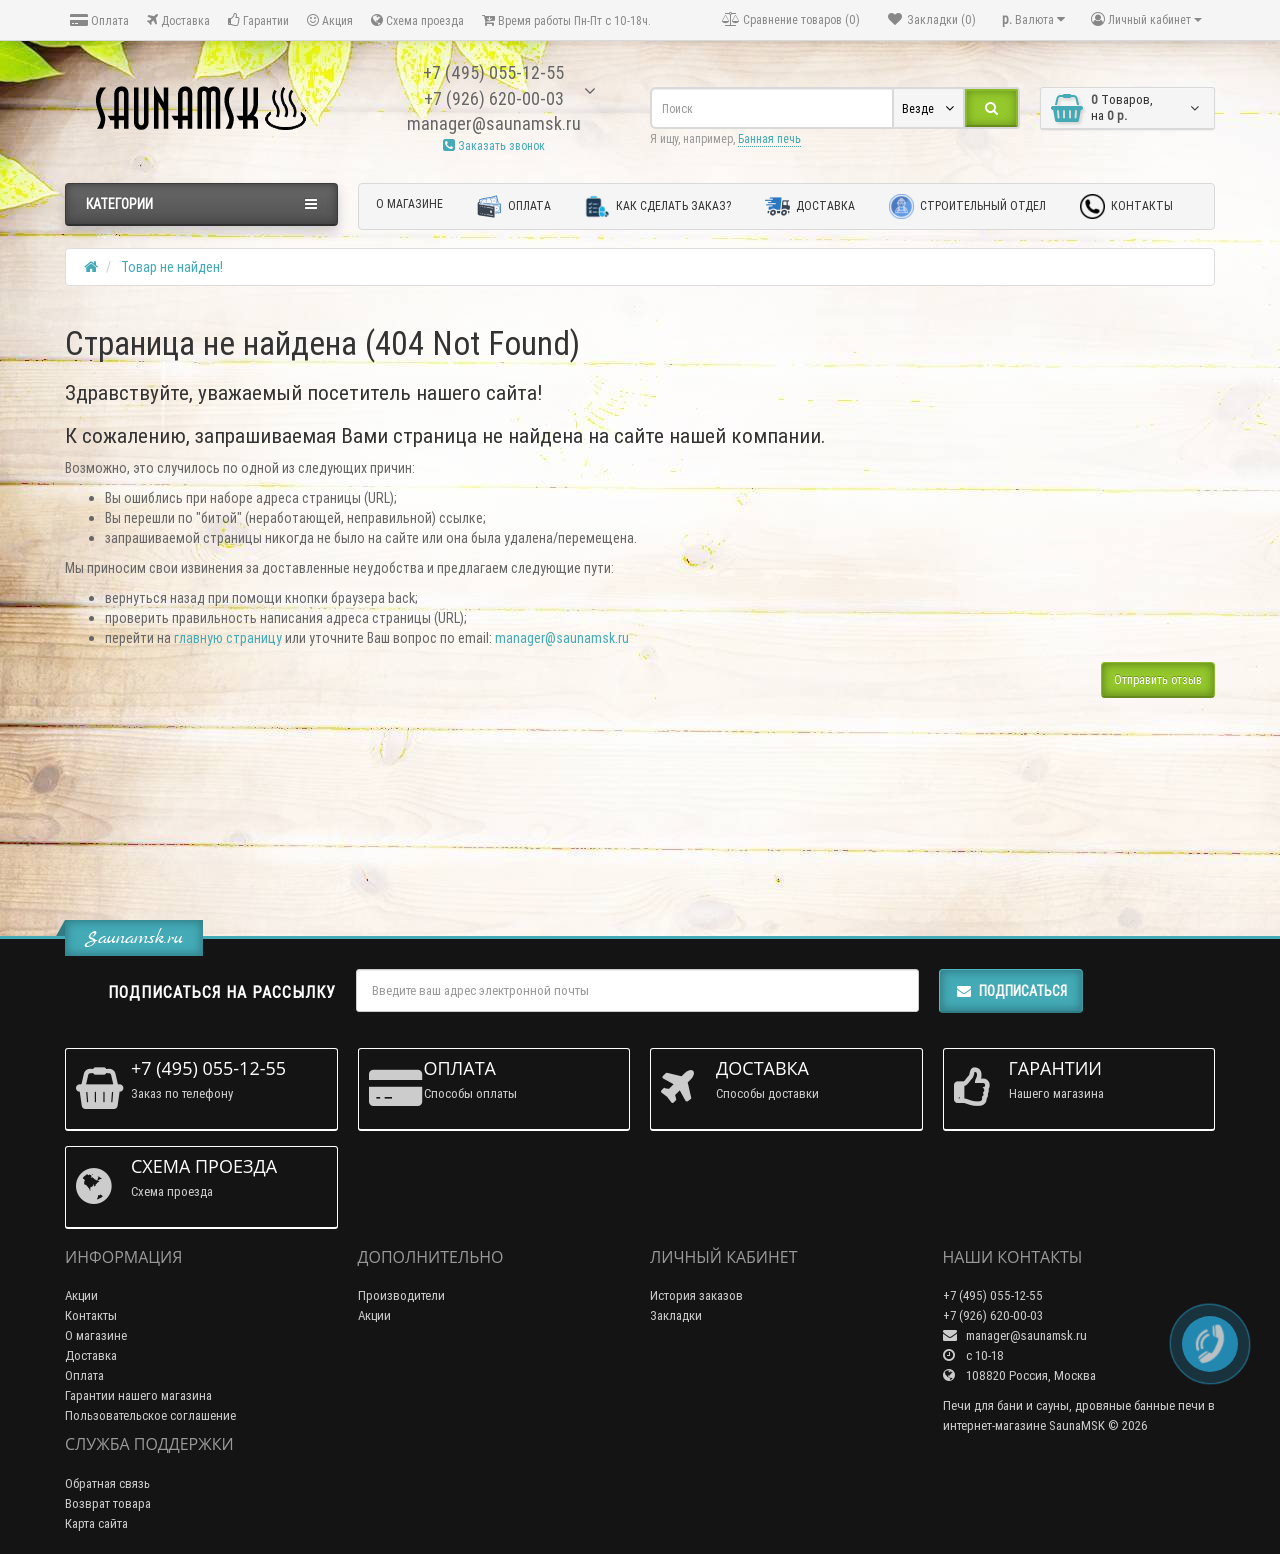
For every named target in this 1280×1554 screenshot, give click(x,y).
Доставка (178, 20)
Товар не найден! (172, 267)
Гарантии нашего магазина (138, 1395)
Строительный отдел (967, 206)
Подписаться (1011, 991)
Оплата (99, 20)
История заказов (696, 1295)
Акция (330, 20)
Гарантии (258, 20)
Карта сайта (96, 1523)
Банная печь (769, 138)
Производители (401, 1295)
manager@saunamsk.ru (562, 638)
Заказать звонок (494, 145)
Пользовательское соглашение (150, 1415)
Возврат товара (108, 1503)
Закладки (676, 1315)
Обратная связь (107, 1483)
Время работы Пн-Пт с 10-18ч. (566, 20)
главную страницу (228, 638)
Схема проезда (417, 20)
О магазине (409, 203)
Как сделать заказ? (658, 206)
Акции (81, 1295)
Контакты (1126, 206)
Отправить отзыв (1158, 679)
